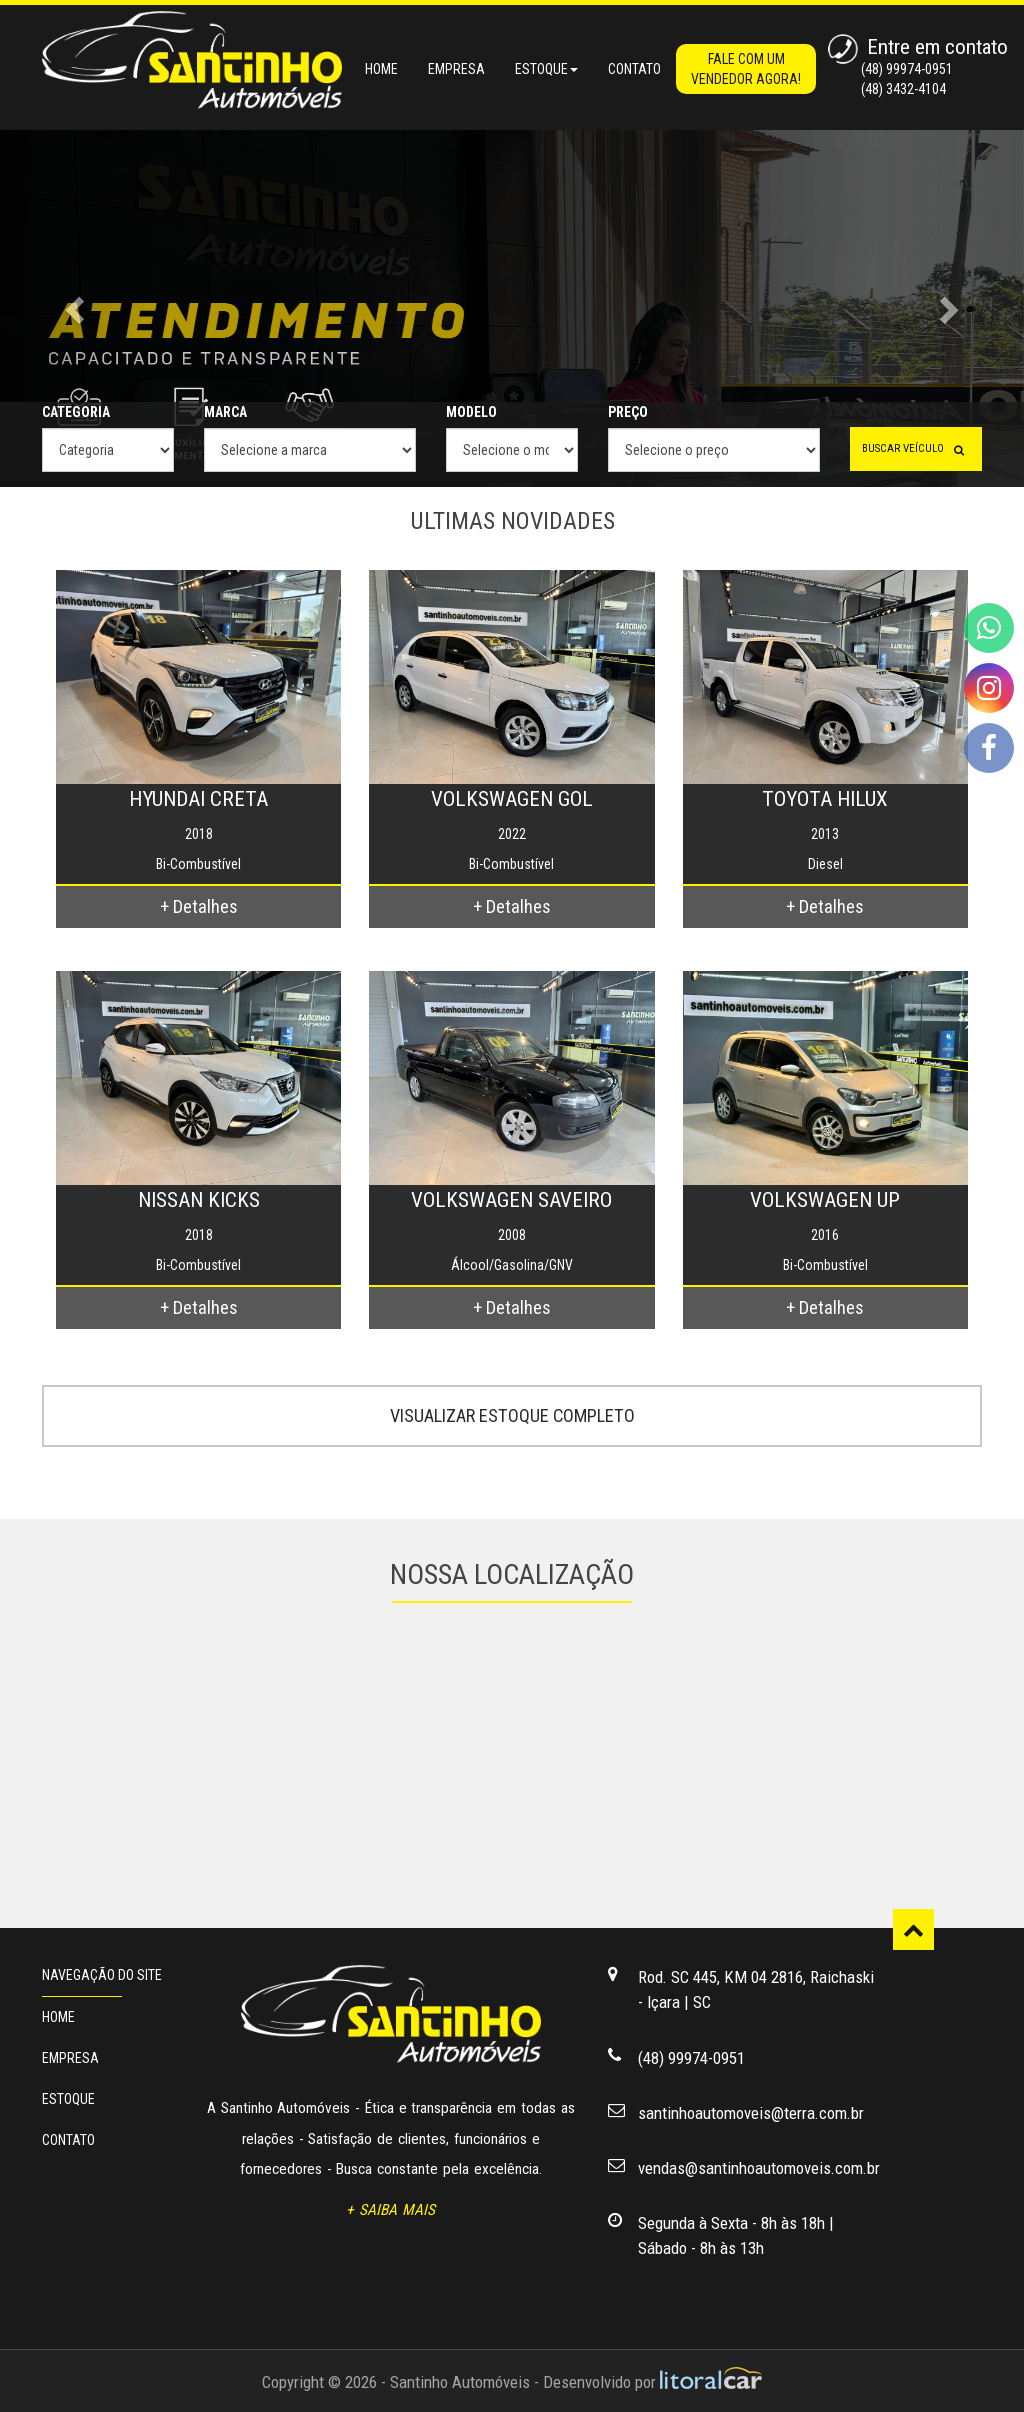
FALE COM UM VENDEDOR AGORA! (746, 69)
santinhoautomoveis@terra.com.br (751, 2113)
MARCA (225, 412)
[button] (77, 308)
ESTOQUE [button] (546, 69)
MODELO (471, 412)
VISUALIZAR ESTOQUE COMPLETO (512, 1415)
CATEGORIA (76, 412)
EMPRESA (456, 69)
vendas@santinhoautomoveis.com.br (759, 2168)
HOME (381, 69)
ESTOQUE (68, 2099)
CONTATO (634, 69)
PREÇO (628, 412)
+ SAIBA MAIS (390, 2210)
